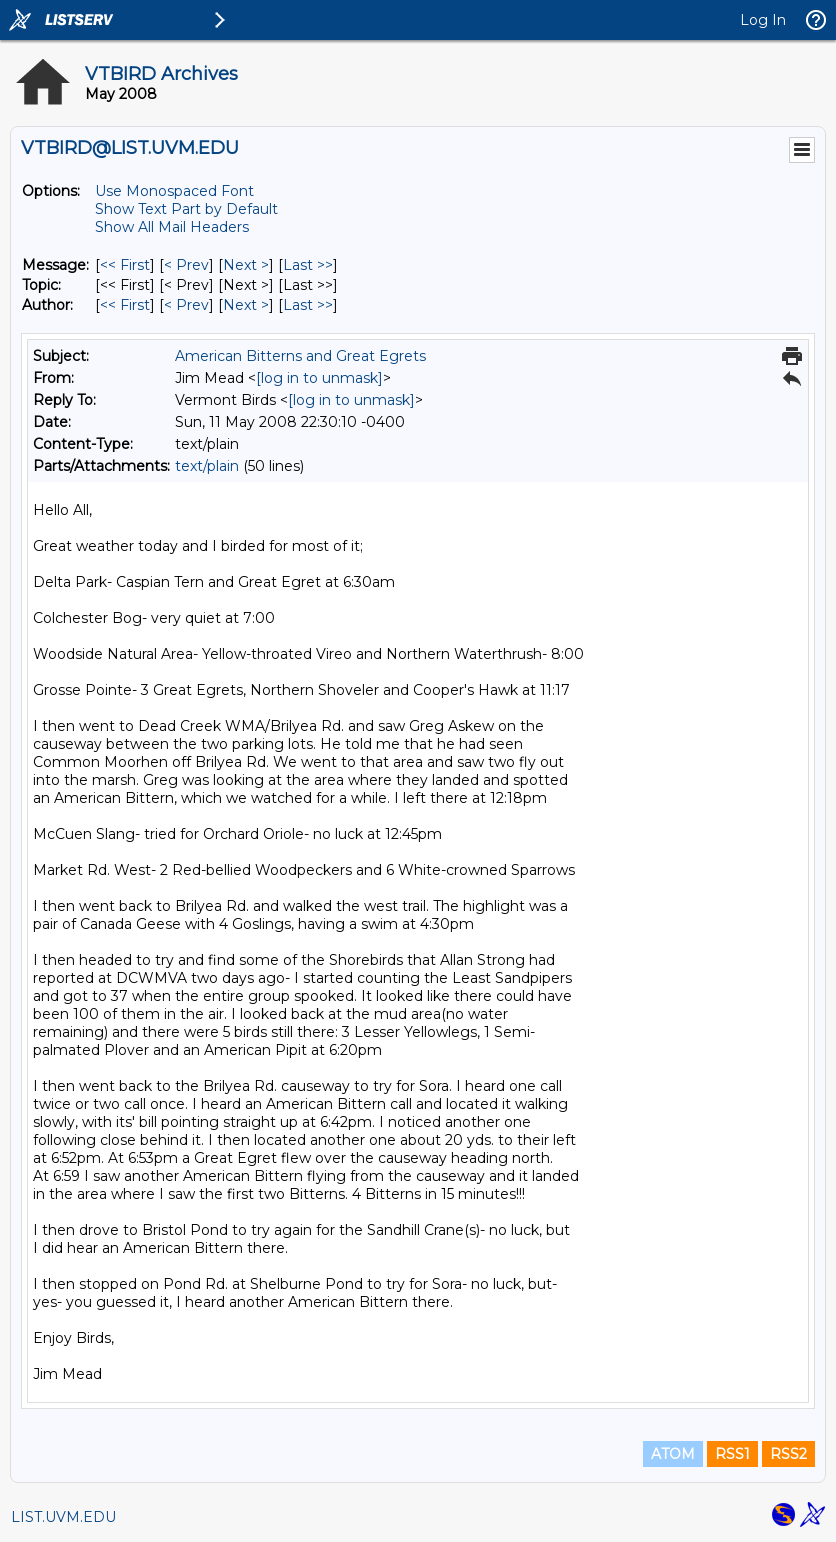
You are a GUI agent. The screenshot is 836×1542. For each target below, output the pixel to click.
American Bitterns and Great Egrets (300, 356)
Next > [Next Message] (246, 265)
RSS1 (732, 1454)
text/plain (207, 466)
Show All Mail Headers (172, 227)
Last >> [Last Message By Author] (308, 305)
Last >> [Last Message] (308, 265)
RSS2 (788, 1454)
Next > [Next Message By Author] (246, 305)
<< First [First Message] (125, 265)
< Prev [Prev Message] (186, 265)
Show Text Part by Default (186, 209)
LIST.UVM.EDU (63, 1517)
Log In (763, 20)
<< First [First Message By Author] (125, 305)
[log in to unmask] (319, 378)
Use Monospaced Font (174, 191)
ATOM (673, 1454)
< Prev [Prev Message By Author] (186, 305)
